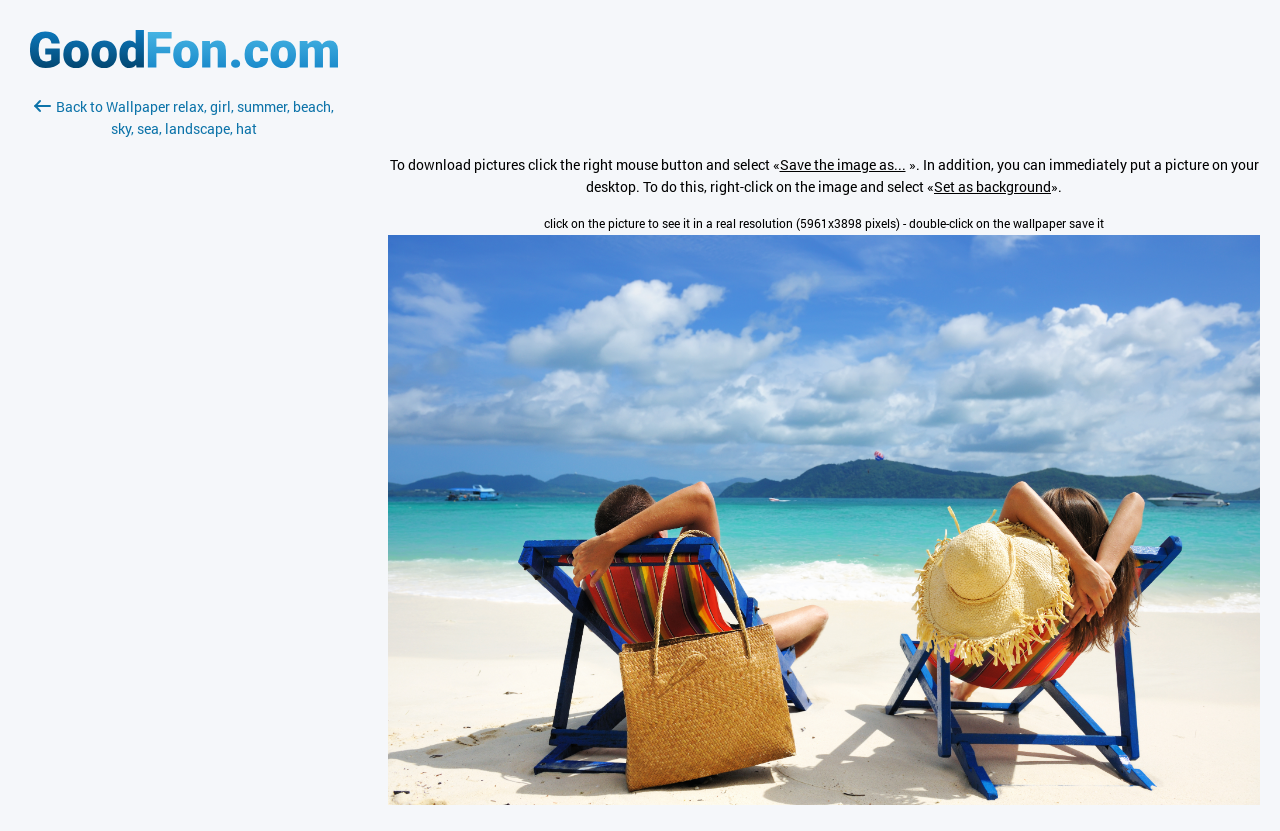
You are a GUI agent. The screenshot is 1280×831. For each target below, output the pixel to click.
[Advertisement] (184, 377)
